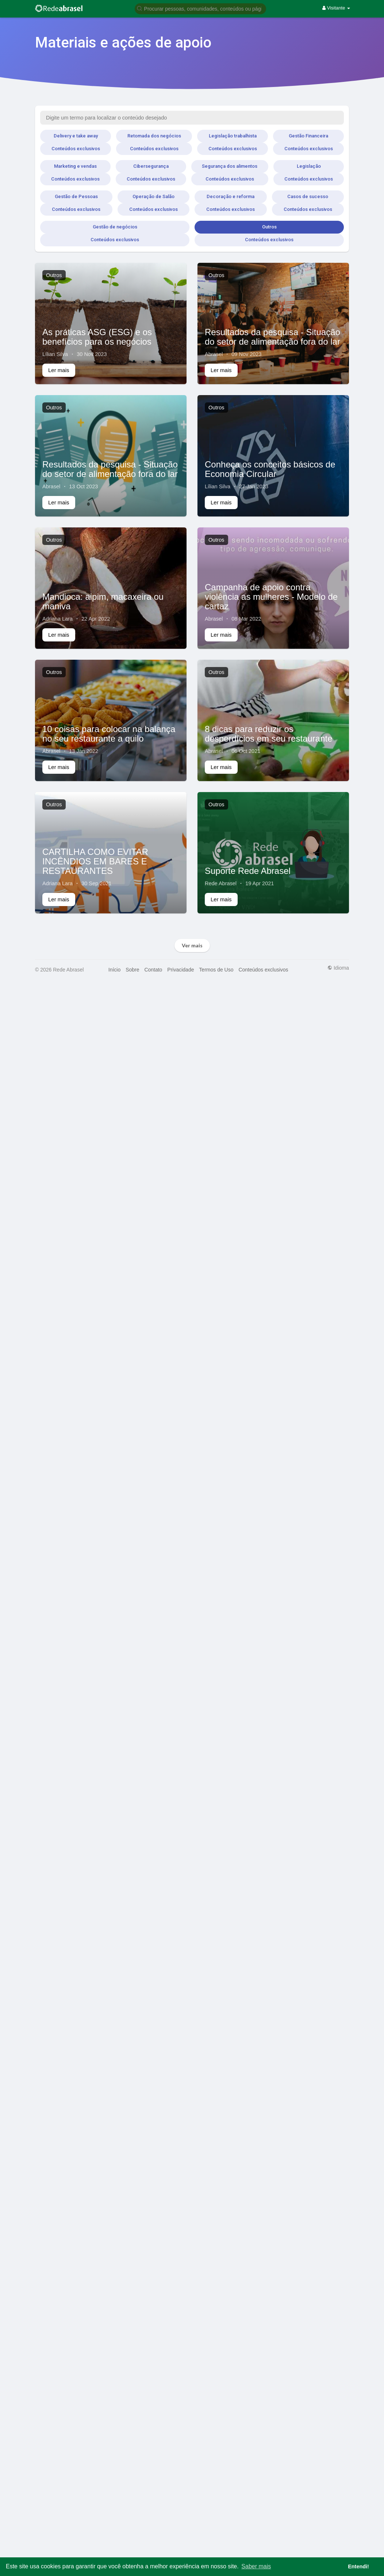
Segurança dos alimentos (229, 166)
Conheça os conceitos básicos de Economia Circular (270, 469)
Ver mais (192, 945)
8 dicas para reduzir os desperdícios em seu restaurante (269, 733)
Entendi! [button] (358, 2566)
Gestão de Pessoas (76, 196)
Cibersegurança (151, 166)
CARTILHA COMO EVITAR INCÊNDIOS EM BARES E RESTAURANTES (95, 861)
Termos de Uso (216, 970)
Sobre (132, 970)
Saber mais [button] (256, 2566)
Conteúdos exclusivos (75, 148)
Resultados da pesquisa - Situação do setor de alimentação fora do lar (272, 336)
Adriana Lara (57, 619)
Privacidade (180, 970)
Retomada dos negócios (154, 136)
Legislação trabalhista (233, 136)
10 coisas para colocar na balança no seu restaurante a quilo (108, 733)
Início (114, 970)
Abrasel (214, 354)
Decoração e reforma (230, 196)
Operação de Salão (153, 196)
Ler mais (58, 370)
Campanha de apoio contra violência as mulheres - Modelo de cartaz (271, 596)
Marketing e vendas (75, 166)
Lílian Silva (55, 354)
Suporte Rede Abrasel (248, 871)
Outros (269, 227)
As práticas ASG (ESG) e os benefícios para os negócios (97, 336)
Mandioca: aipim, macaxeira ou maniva (103, 601)
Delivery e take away (76, 136)
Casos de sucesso (307, 196)
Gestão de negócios (115, 227)
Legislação (309, 166)
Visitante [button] (336, 8)
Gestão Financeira (308, 136)
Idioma (338, 967)
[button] (200, 8)
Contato (153, 970)
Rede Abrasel (221, 883)
